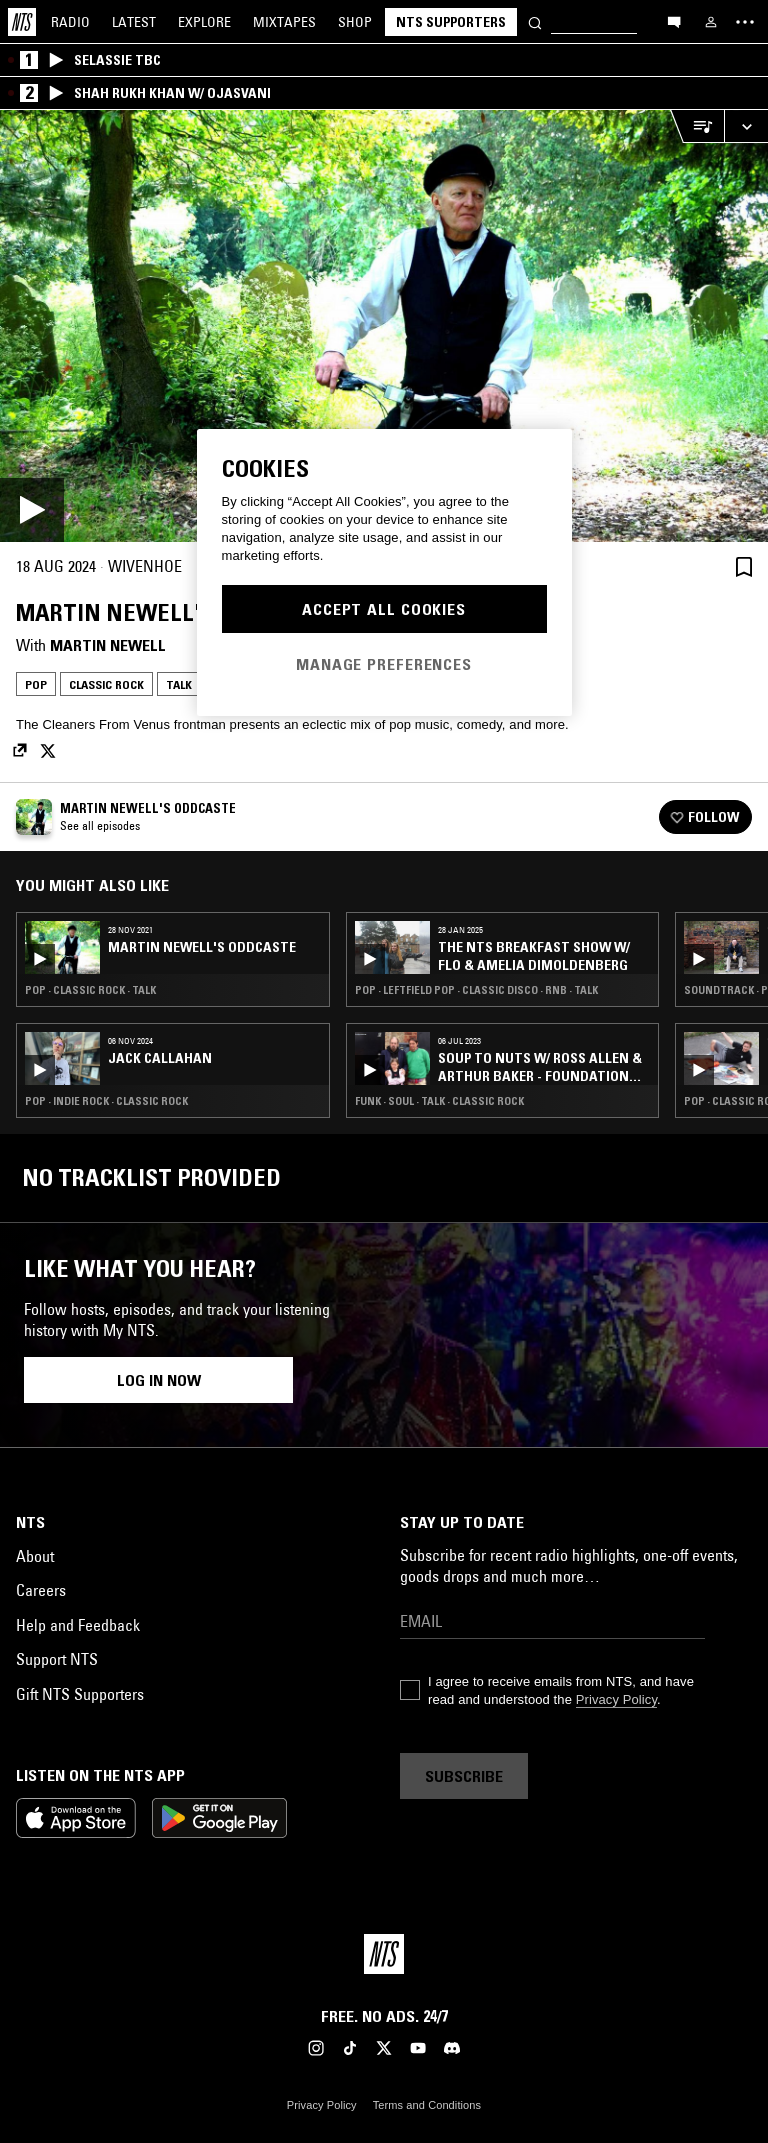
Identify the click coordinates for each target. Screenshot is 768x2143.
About (35, 1556)
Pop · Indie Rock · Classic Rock (106, 1101)
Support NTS (57, 1659)
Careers (41, 1590)
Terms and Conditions (427, 2105)
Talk (179, 684)
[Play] (384, 326)
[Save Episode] (744, 566)
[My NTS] (711, 22)
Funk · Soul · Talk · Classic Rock (439, 1101)
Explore (204, 22)
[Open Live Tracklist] (697, 126)
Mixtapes (284, 22)
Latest (134, 22)
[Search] (535, 21)
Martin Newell (108, 645)
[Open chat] (674, 21)
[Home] (22, 22)
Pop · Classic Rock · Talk (90, 990)
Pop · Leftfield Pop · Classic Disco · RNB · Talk (476, 990)
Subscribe (464, 1776)
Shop (355, 22)
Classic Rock (106, 684)
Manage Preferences (384, 664)
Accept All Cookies (384, 609)
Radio (70, 22)
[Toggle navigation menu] (745, 22)
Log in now (159, 1380)
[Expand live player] (746, 126)
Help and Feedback (78, 1625)
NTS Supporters (451, 22)
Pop (36, 684)
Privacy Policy (616, 1699)
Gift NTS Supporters (80, 1694)
